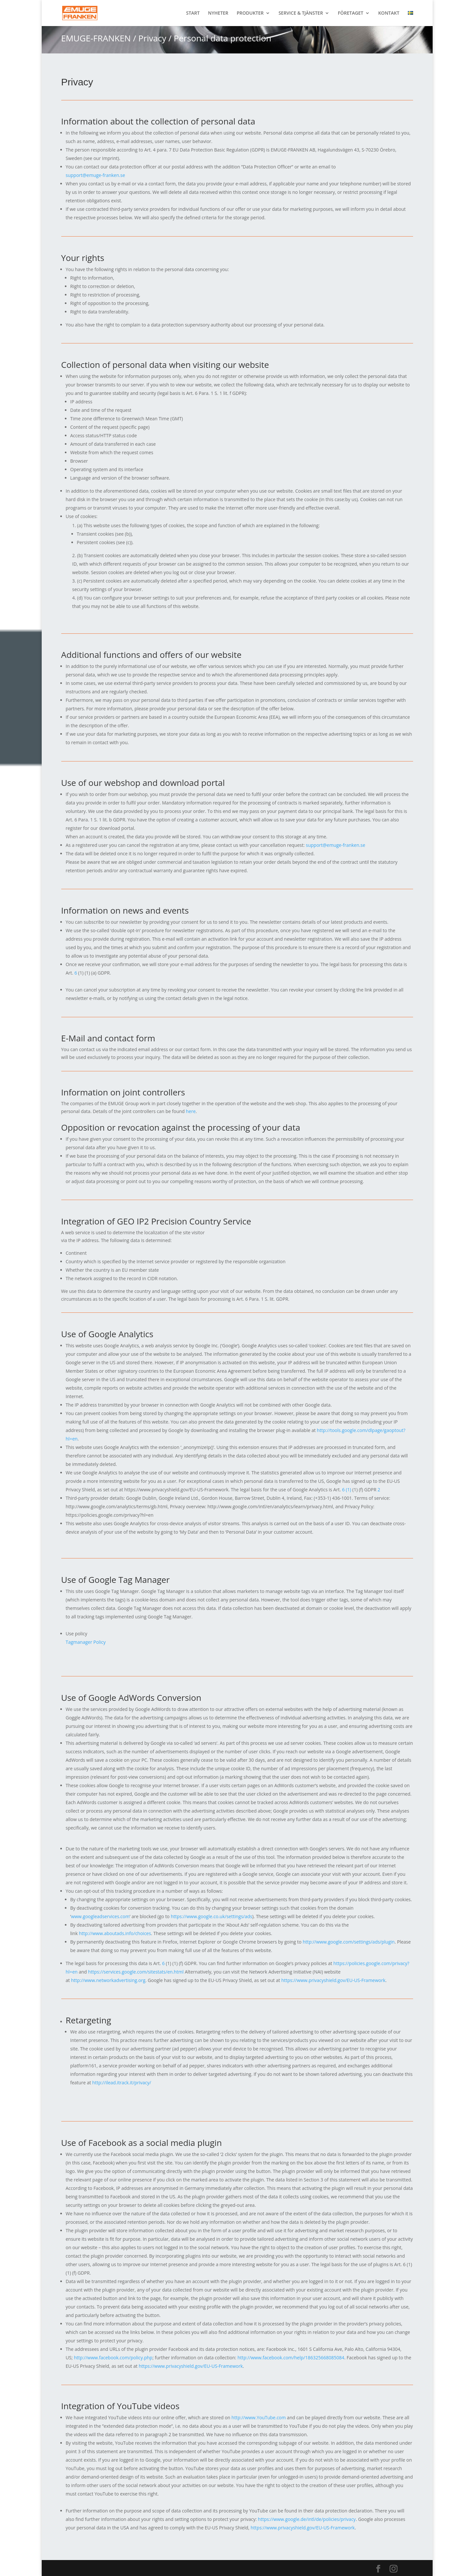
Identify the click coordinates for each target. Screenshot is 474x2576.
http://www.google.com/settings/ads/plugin (349, 1942)
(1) (348, 1489)
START (193, 13)
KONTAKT (388, 13)
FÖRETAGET (350, 13)
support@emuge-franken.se (95, 175)
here (191, 1111)
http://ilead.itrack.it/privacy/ (121, 2082)
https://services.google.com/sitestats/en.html (135, 1972)
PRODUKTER (250, 13)
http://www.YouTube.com (259, 2417)
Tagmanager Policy (86, 1642)
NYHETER (218, 13)
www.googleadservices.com (100, 1916)
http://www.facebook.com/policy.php (113, 2357)
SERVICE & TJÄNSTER (301, 13)
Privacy (152, 38)
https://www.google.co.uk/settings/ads (211, 1916)
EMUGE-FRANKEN (96, 38)
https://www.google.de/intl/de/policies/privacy (307, 2519)
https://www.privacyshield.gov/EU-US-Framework (333, 1980)
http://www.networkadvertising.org (108, 1980)
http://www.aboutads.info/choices (115, 1933)
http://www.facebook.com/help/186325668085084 (290, 2357)
